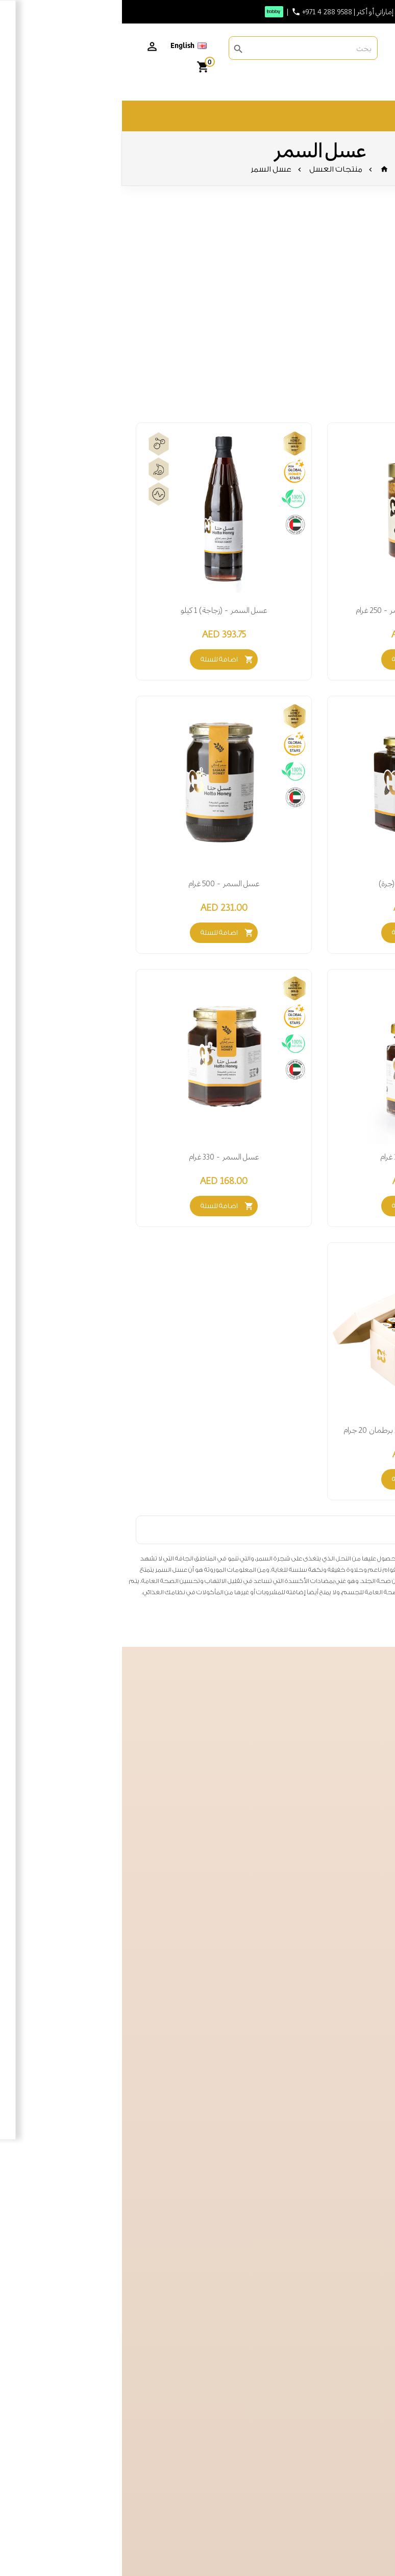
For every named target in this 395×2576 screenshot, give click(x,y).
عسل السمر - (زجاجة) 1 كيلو (102, 610)
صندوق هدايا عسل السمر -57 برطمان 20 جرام (293, 1430)
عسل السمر (149, 169)
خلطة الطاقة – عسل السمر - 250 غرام (293, 610)
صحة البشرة (353, 364)
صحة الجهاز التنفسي (339, 338)
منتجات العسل (213, 169)
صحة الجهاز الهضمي (339, 324)
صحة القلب (354, 351)
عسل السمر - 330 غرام (102, 1157)
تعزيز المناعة (353, 311)
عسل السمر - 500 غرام (102, 883)
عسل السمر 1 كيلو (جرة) (293, 883)
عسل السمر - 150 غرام (293, 1157)
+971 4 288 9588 (205, 11)
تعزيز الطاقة (352, 298)
